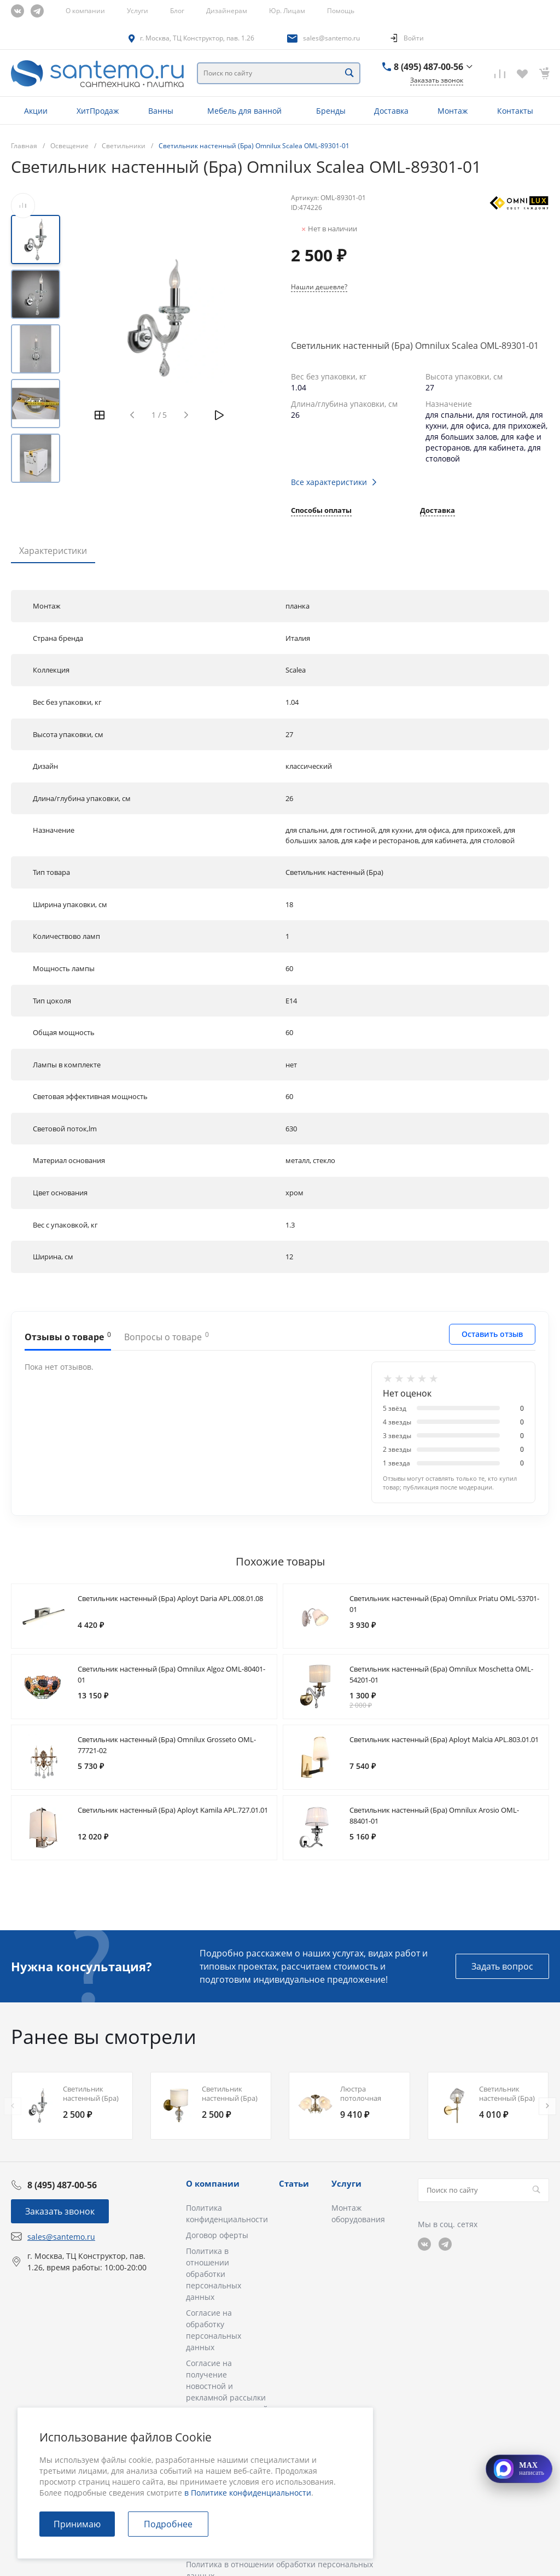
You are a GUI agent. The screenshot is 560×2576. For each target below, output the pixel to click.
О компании (85, 10)
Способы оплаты (321, 511)
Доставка (437, 511)
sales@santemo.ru (331, 38)
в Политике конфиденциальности (247, 2492)
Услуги (137, 10)
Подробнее (168, 2524)
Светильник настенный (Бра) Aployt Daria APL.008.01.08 (170, 1598)
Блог (177, 10)
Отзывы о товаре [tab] (68, 1336)
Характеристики (53, 551)
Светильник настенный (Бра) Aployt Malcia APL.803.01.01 (444, 1739)
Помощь (340, 10)
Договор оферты (217, 2235)
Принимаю (77, 2524)
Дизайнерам (226, 10)
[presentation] (12, 2106)
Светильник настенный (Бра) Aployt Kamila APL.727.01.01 (173, 1810)
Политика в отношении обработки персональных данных (213, 2274)
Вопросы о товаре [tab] (166, 1336)
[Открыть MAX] (519, 2469)
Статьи (294, 2183)
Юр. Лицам (287, 10)
